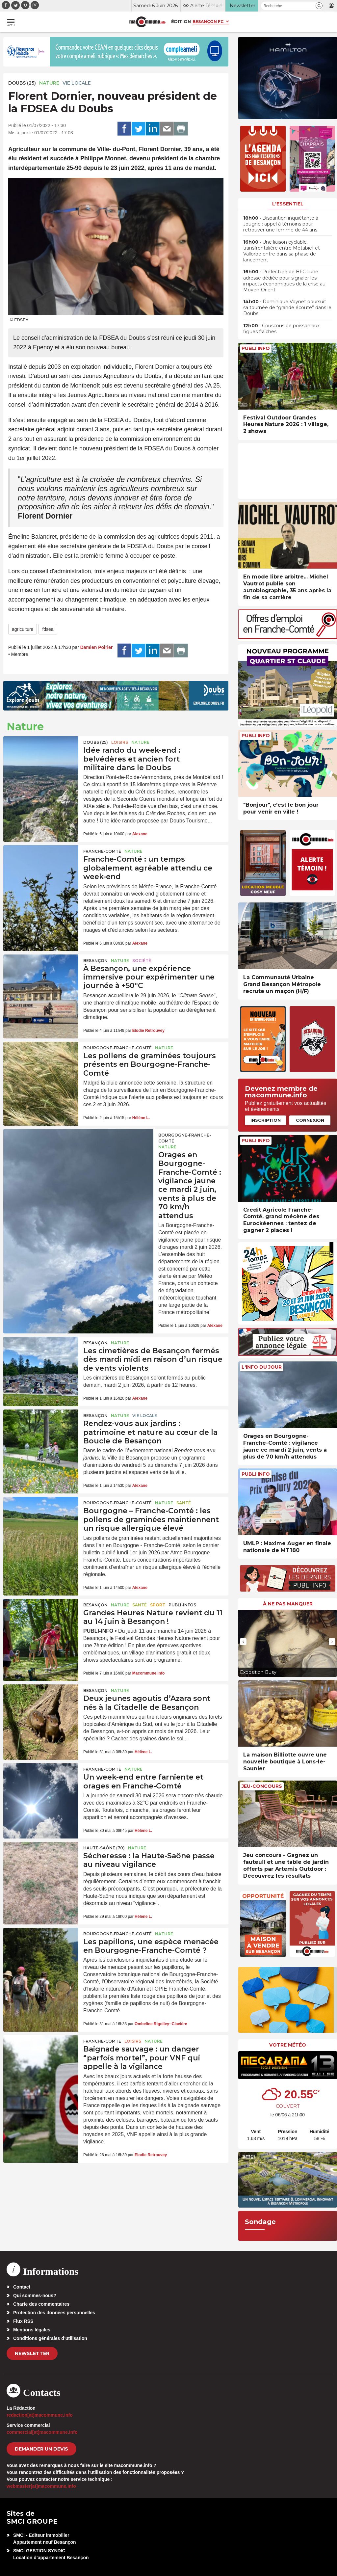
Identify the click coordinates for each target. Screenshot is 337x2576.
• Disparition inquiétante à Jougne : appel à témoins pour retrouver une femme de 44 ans (280, 224)
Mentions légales (31, 2329)
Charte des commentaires (41, 2304)
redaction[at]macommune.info (40, 2415)
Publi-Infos (182, 1604)
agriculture (22, 629)
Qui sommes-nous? (34, 2295)
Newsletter (32, 2353)
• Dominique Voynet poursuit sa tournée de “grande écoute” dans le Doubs (287, 307)
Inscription (265, 1120)
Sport (157, 1604)
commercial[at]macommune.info (42, 2432)
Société (141, 960)
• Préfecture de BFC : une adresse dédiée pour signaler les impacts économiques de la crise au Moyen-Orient (284, 281)
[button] (319, 5)
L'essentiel (287, 204)
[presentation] (243, 1641)
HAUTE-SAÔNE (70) (104, 1847)
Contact (21, 2287)
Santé (183, 1502)
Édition (181, 21)
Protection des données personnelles (54, 2312)
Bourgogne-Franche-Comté (117, 1047)
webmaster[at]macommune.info (41, 2486)
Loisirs (119, 742)
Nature (49, 83)
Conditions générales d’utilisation (50, 2338)
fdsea (47, 629)
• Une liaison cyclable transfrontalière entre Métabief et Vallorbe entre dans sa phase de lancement (281, 251)
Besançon (95, 960)
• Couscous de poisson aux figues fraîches (281, 329)
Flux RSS (23, 2321)
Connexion (310, 1120)
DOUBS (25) (22, 83)
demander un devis (41, 2449)
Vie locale (77, 83)
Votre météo (287, 2045)
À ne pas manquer (288, 1604)
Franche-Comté (102, 851)
